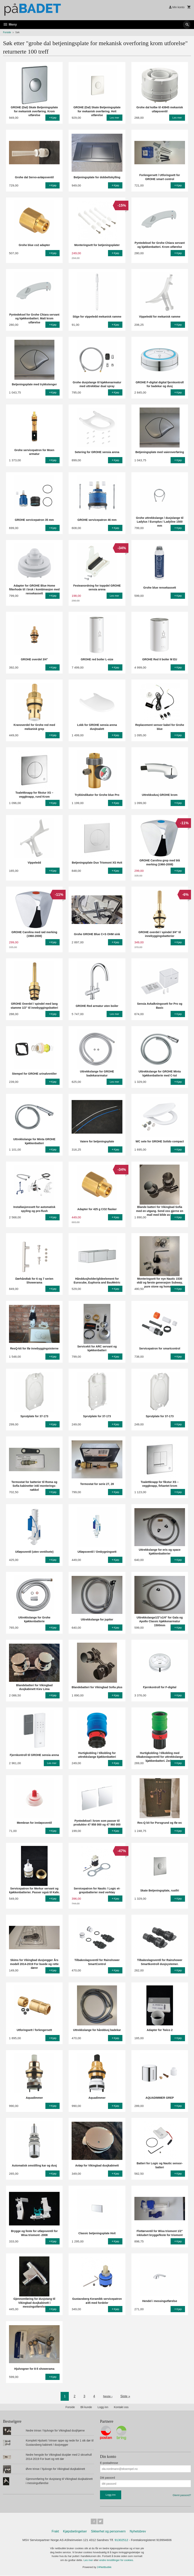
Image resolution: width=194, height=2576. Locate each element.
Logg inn (103, 2407)
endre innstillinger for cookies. (116, 2560)
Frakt (55, 2532)
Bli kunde (86, 2407)
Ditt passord (107, 2477)
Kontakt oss (121, 2407)
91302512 (122, 2541)
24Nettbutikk (104, 2568)
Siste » (126, 2396)
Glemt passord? (182, 2495)
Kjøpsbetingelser (75, 2532)
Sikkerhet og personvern (108, 2532)
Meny (10, 24)
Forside (7, 32)
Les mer (89, 2560)
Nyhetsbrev (138, 2532)
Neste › (108, 2396)
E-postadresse (109, 2462)
